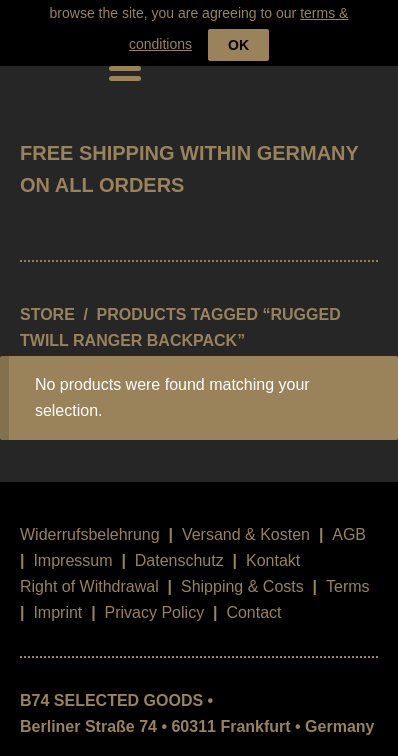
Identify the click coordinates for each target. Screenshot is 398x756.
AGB (349, 524)
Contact (253, 602)
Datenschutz (179, 550)
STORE (47, 304)
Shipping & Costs (242, 576)
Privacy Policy (155, 602)
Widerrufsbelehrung (90, 524)
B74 (48, 57)
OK (238, 20)
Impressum (72, 550)
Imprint (57, 602)
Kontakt (273, 550)
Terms (348, 576)
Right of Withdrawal (89, 576)
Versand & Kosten (246, 524)
